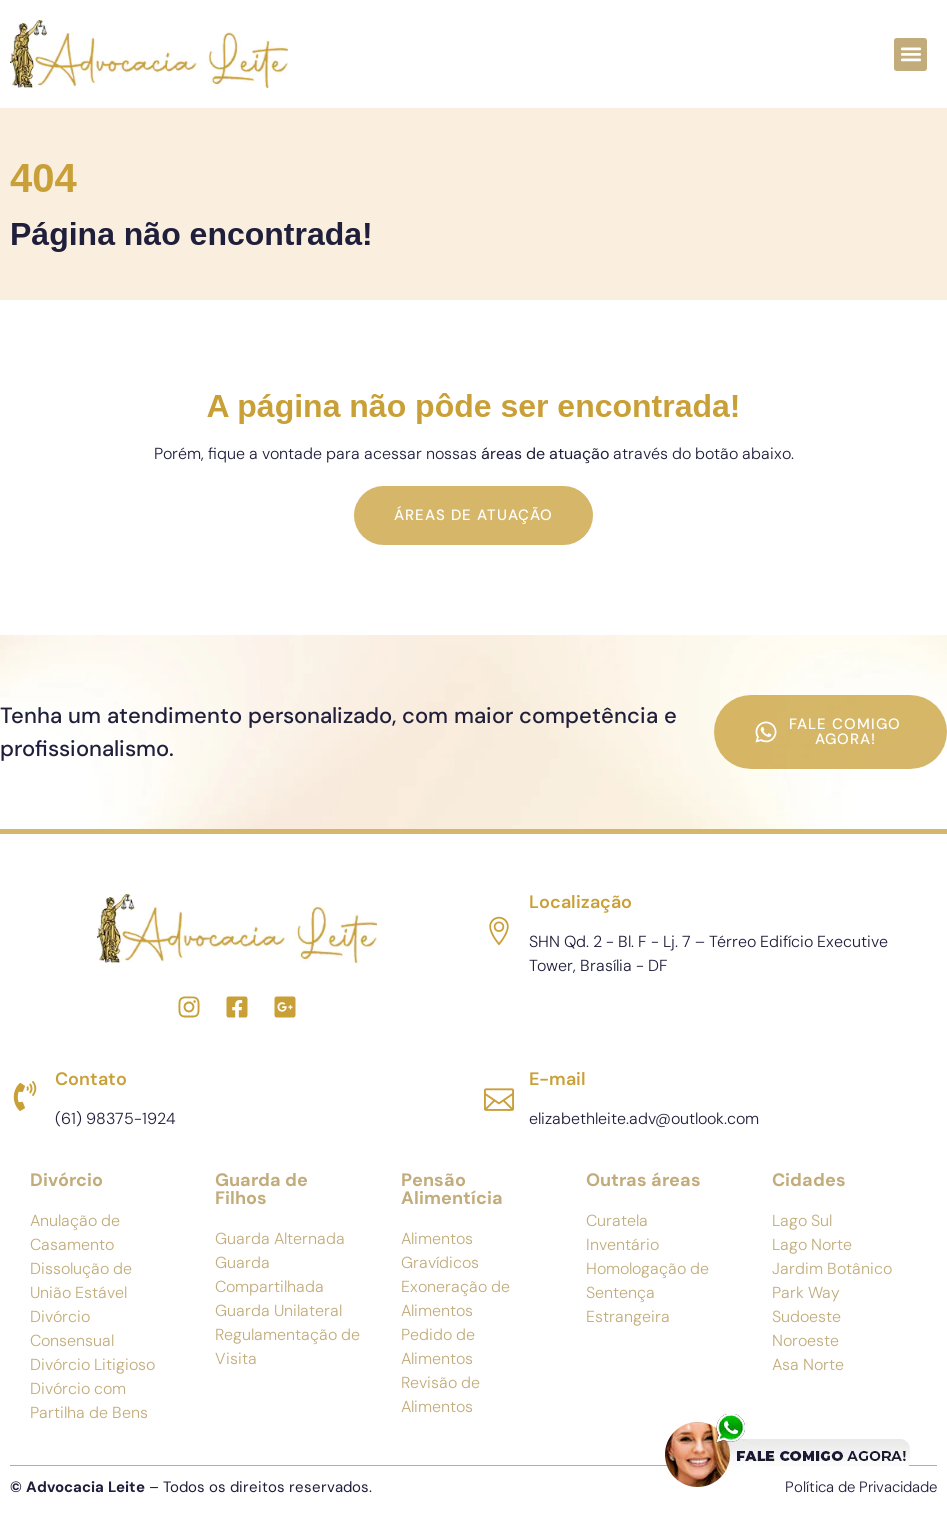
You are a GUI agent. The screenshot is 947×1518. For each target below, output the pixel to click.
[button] (910, 54)
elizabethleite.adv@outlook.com (644, 1118)
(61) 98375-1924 (115, 1118)
